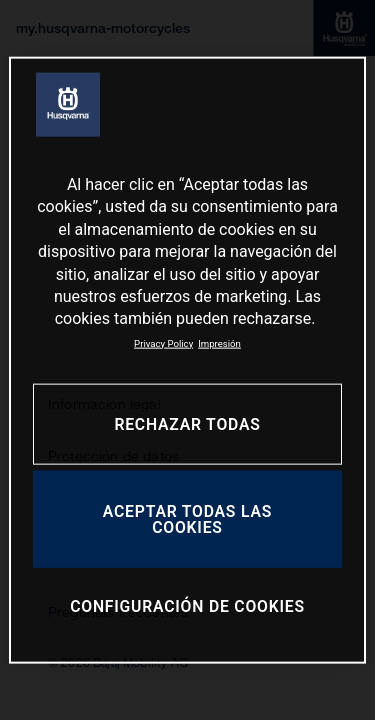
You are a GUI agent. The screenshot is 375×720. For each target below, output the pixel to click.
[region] (187, 360)
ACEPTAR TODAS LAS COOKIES (187, 519)
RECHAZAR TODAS (187, 424)
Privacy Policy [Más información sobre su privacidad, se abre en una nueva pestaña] (163, 342)
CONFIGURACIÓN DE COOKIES (187, 606)
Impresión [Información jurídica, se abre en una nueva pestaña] (219, 342)
